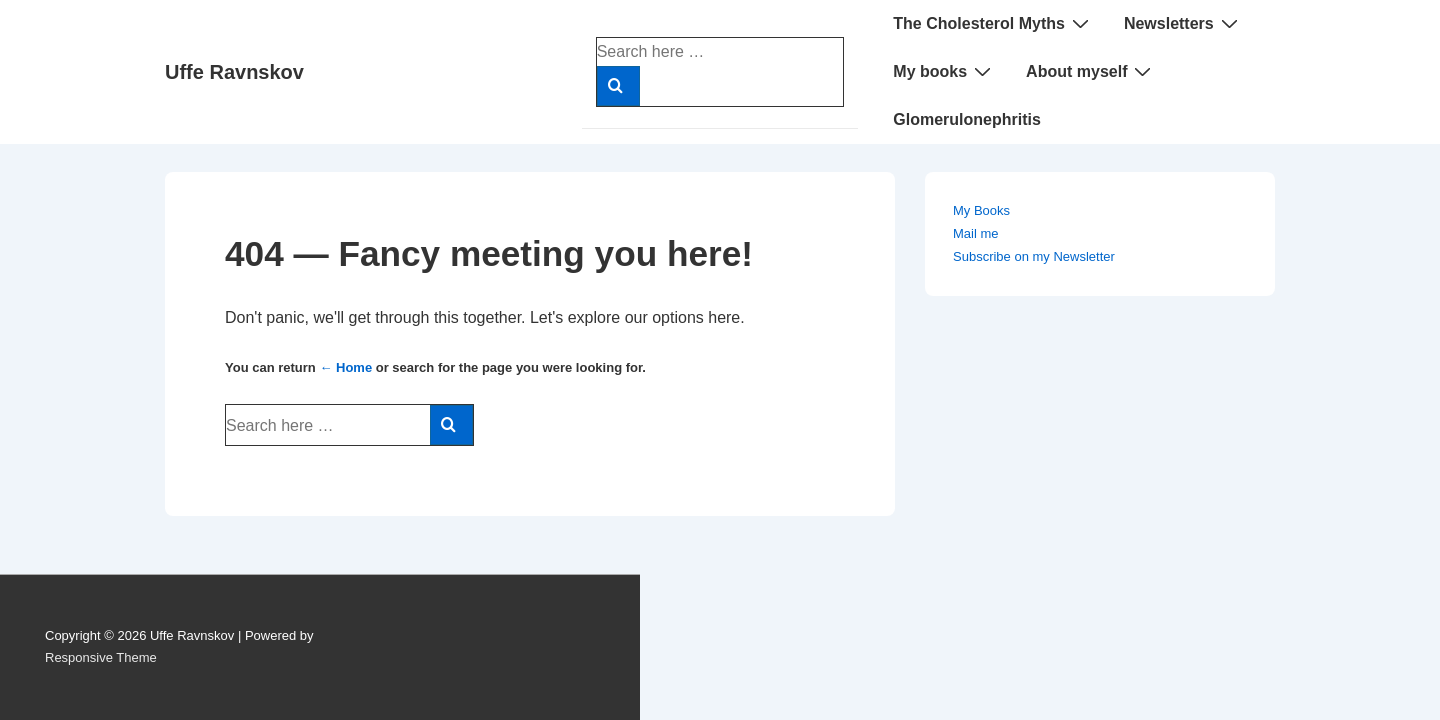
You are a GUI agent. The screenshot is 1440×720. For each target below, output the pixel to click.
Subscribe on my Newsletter (1034, 256)
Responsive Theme (101, 657)
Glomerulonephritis (967, 119)
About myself (1091, 71)
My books (944, 71)
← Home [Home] (345, 367)
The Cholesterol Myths (993, 23)
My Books (981, 210)
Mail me (976, 233)
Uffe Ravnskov (234, 72)
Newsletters (1183, 23)
